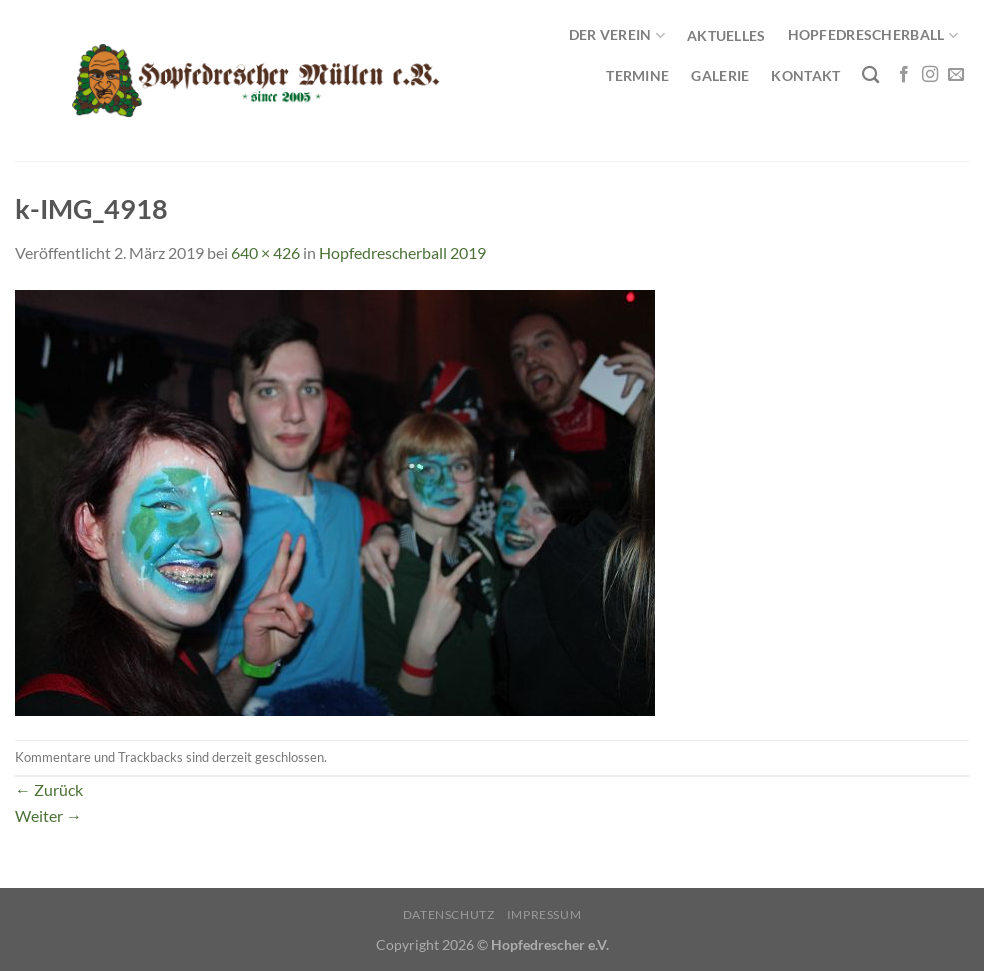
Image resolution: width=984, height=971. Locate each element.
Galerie (720, 75)
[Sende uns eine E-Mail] (956, 75)
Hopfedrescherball (873, 35)
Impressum (544, 914)
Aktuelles (726, 35)
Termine (637, 75)
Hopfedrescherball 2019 (402, 252)
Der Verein (617, 35)
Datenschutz (449, 914)
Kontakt (805, 75)
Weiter (48, 815)
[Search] (870, 75)
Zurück (49, 789)
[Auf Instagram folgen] (930, 75)
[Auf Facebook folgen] (904, 75)
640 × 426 (265, 252)
